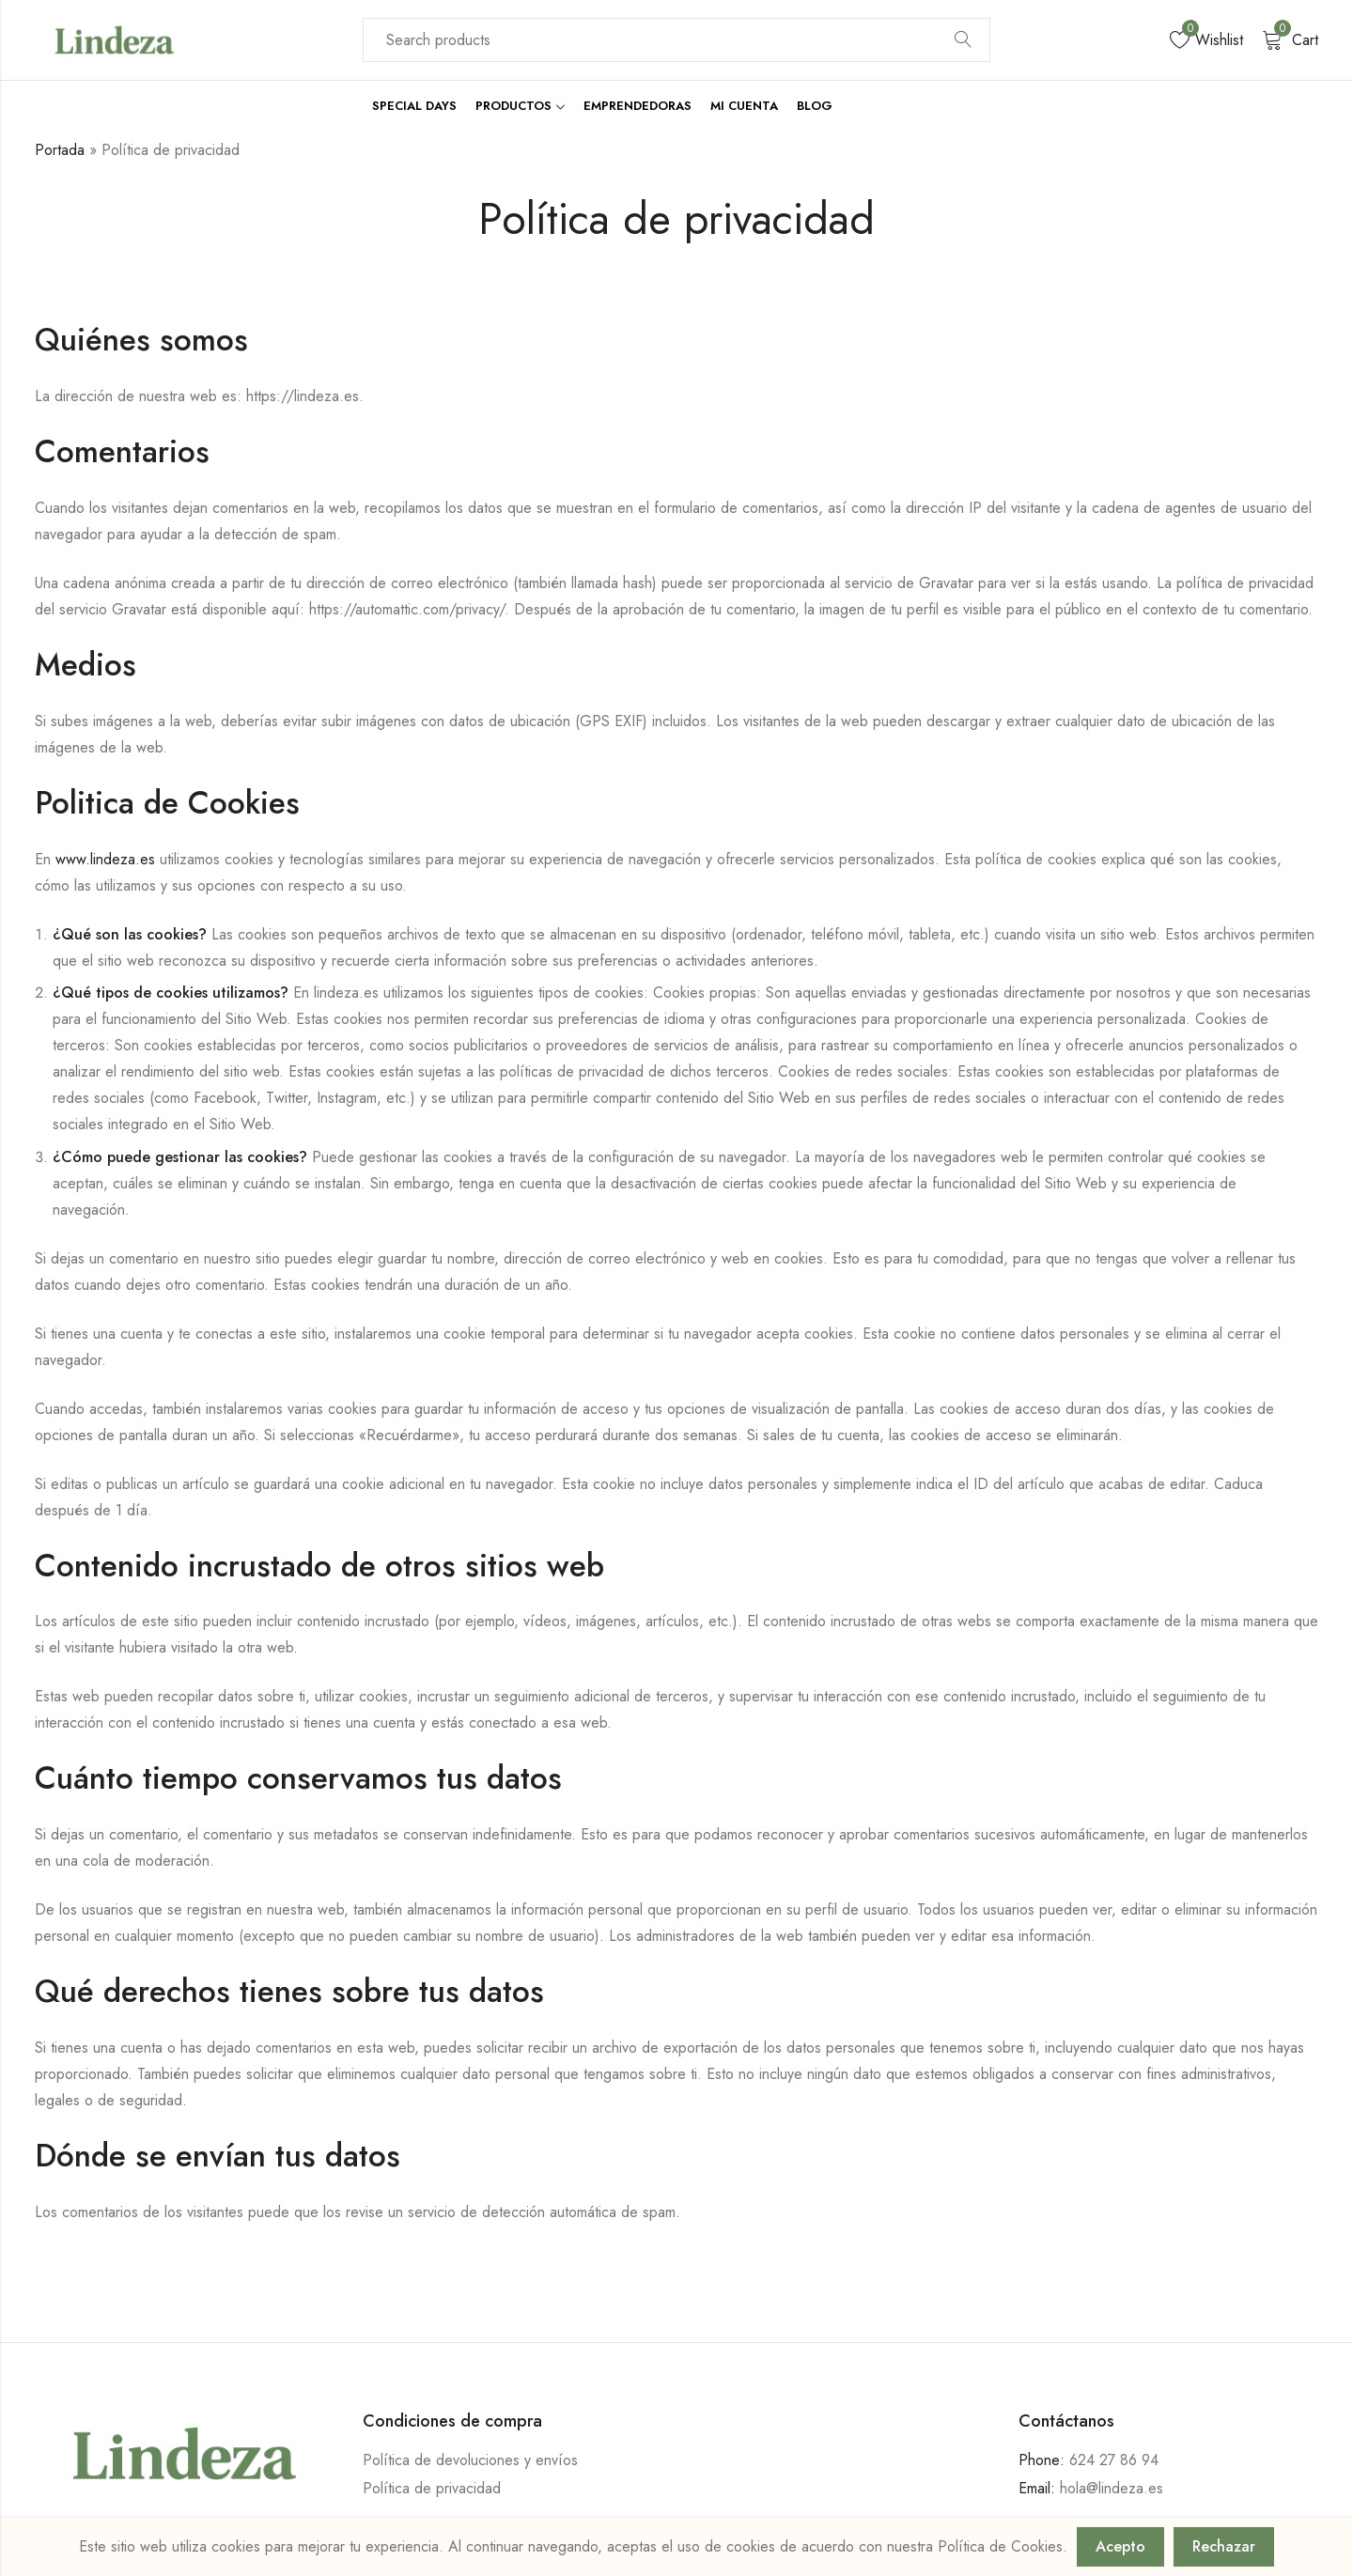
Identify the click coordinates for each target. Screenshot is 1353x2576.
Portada (60, 150)
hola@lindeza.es (1111, 2488)
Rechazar (1223, 2546)
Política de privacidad (432, 2488)
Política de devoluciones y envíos (470, 2460)
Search (963, 40)
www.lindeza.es (105, 859)
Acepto (1120, 2546)
